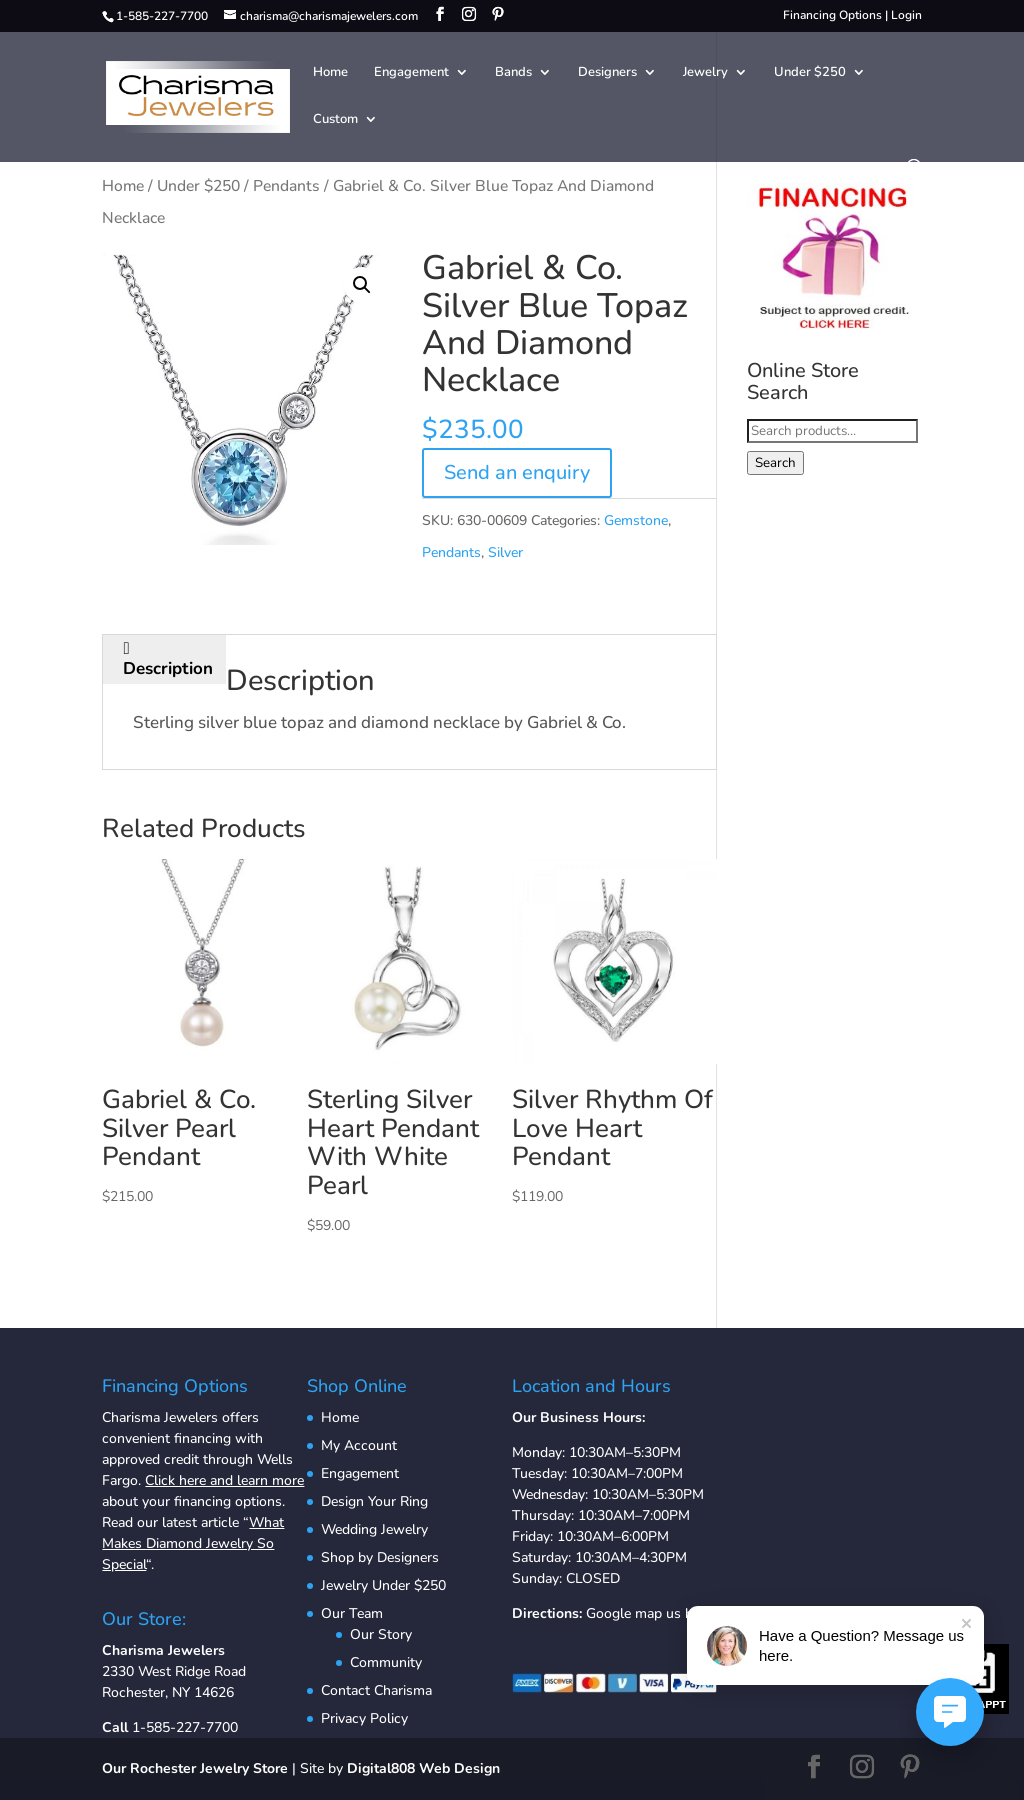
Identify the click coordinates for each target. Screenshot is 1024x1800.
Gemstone (636, 520)
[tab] (168, 659)
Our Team (352, 1613)
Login (906, 15)
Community (386, 1662)
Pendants (286, 186)
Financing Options (832, 15)
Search (775, 463)
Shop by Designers (380, 1557)
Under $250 (810, 73)
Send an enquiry (517, 472)
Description (168, 668)
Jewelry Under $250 (383, 1585)
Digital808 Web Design (423, 1768)
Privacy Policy (364, 1718)
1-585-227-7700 (185, 1727)
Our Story (381, 1634)
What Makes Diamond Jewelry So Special (193, 1543)
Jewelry (705, 73)
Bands (513, 73)
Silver (505, 552)
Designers (607, 73)
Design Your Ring (374, 1501)
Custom (335, 120)
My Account (359, 1445)
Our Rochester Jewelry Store (195, 1768)
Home (330, 73)
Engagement (411, 73)
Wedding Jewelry (374, 1529)
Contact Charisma (376, 1690)
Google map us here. (650, 1613)
